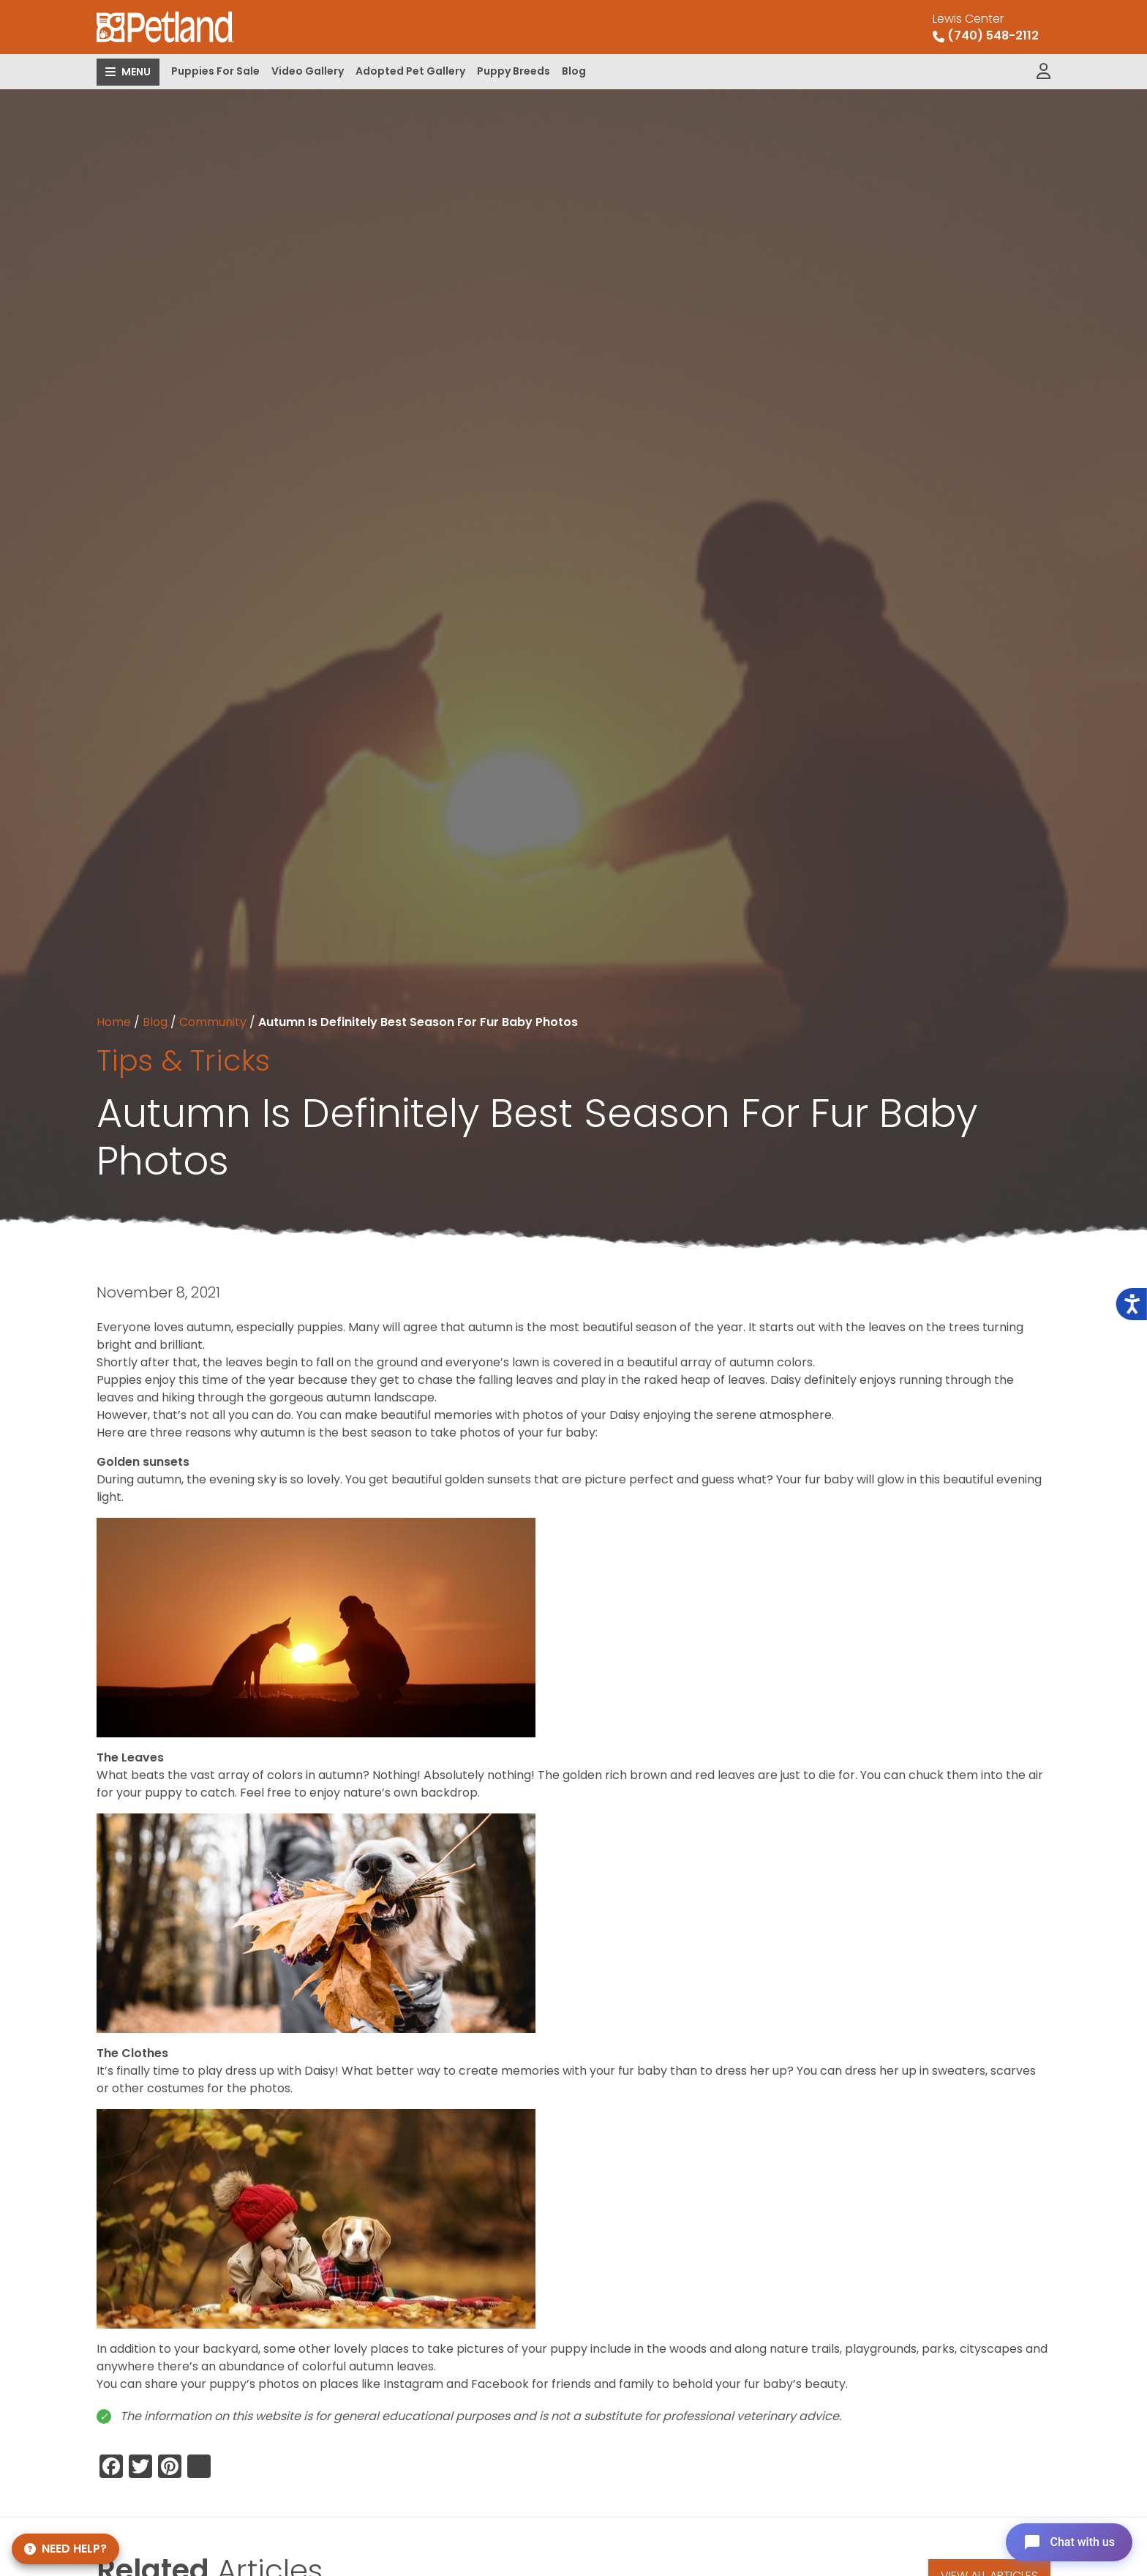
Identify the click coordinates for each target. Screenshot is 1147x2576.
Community (213, 1022)
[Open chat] (1069, 2542)
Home (114, 1022)
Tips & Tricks (183, 1060)
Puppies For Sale (215, 71)
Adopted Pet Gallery (410, 71)
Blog (574, 71)
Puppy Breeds (513, 71)
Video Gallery (307, 71)
